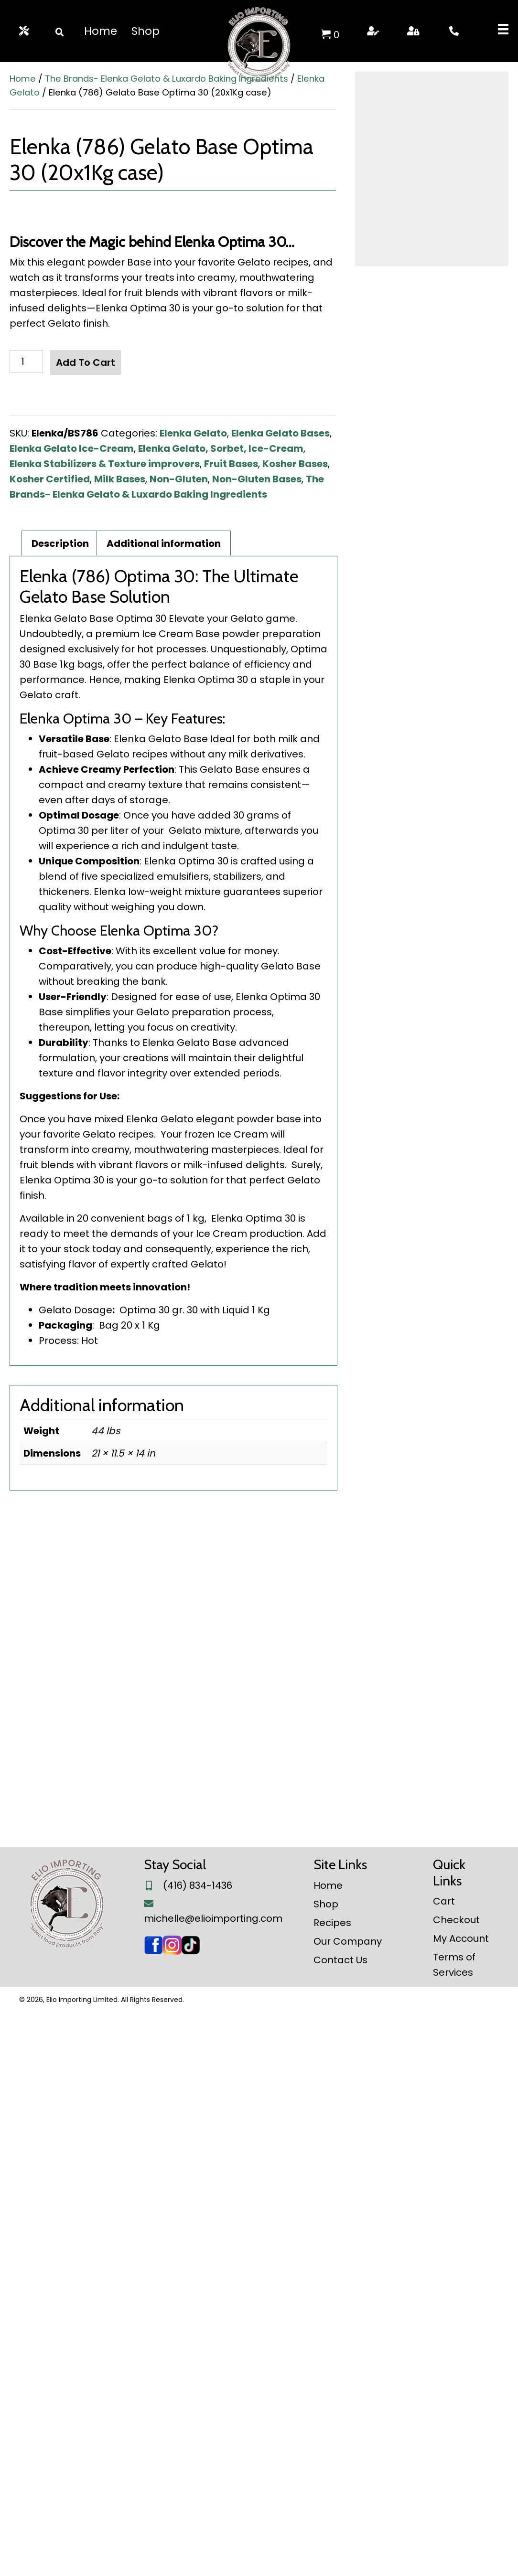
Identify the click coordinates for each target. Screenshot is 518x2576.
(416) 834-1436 (197, 2449)
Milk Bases (119, 479)
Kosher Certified (50, 479)
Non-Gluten (179, 479)
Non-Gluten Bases (257, 479)
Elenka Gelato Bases (280, 433)
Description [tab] (60, 1107)
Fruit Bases (231, 463)
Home (23, 79)
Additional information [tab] (164, 1107)
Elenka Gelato (193, 433)
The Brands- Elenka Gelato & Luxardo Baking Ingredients (166, 79)
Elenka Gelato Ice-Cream (72, 448)
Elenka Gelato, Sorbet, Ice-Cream (220, 448)
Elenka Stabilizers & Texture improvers (105, 463)
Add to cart (85, 362)
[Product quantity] (26, 361)
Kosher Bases (295, 463)
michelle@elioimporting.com (213, 2482)
